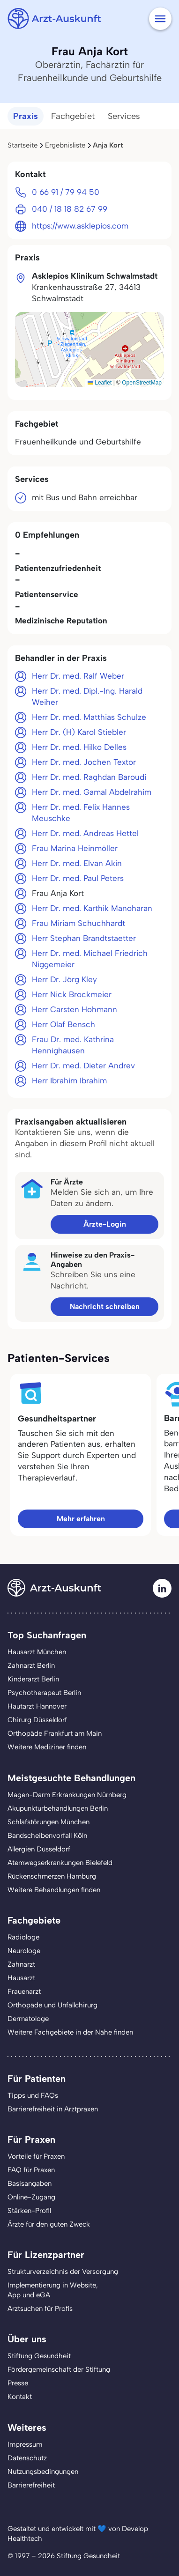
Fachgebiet (73, 116)
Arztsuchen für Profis (40, 2308)
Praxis (25, 116)
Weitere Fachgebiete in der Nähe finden (70, 2032)
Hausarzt (21, 1978)
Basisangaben (29, 2183)
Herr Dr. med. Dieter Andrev (83, 1065)
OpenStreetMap (142, 382)
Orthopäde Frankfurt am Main (54, 1733)
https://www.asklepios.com (80, 225)
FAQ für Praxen (31, 2170)
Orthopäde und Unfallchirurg (52, 2005)
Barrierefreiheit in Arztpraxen (52, 2109)
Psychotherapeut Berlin (44, 1692)
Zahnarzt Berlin (31, 1665)
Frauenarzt (24, 1991)
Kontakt (19, 2396)
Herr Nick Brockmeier (72, 994)
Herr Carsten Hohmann (74, 1009)
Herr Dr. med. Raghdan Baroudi (89, 777)
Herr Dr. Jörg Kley (64, 979)
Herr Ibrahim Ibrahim (69, 1080)
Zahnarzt (21, 1964)
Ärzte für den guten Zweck (48, 2224)
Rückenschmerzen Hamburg (51, 1876)
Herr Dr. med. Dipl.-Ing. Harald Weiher (87, 696)
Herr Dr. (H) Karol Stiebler (79, 732)
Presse (17, 2383)
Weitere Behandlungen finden (53, 1890)
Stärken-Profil (29, 2210)
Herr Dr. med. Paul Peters (78, 878)
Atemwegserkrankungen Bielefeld (59, 1862)
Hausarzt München (36, 1652)
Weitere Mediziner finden (46, 1747)
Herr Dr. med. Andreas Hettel (85, 833)
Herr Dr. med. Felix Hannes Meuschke (81, 812)
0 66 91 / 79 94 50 (65, 192)
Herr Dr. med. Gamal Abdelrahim (91, 792)
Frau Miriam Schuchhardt (78, 923)
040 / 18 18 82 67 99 (69, 209)
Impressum (24, 2444)
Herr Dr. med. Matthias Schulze (89, 717)
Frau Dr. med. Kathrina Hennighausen (73, 1045)
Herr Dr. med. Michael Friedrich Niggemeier (90, 958)
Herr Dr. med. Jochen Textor (84, 762)
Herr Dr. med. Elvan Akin (77, 863)
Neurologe (23, 1951)
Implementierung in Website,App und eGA (52, 2290)
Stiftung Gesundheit (39, 2356)
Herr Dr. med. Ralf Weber (78, 676)
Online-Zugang (31, 2197)
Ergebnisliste (65, 145)
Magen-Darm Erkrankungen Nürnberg (67, 1795)
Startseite (22, 145)
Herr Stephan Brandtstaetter (84, 938)
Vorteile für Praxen (36, 2156)
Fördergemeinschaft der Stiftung (58, 2369)
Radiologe (23, 1937)
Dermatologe (28, 2018)
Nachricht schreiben (105, 1306)
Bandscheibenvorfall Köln (47, 1835)
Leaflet (100, 382)
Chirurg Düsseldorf (37, 1720)
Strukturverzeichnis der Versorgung (62, 2271)
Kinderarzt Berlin (33, 1679)
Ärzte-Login (104, 1224)
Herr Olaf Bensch (63, 1024)
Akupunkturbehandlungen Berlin (57, 1808)
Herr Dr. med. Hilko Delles (79, 747)
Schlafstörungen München (48, 1822)
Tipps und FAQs (32, 2095)
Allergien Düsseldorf (38, 1849)
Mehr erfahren (81, 1518)
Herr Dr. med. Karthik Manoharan (92, 908)
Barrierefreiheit (31, 2485)
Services (124, 116)
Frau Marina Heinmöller (75, 848)
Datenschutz (27, 2458)
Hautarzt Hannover (37, 1706)
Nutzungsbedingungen (42, 2471)
